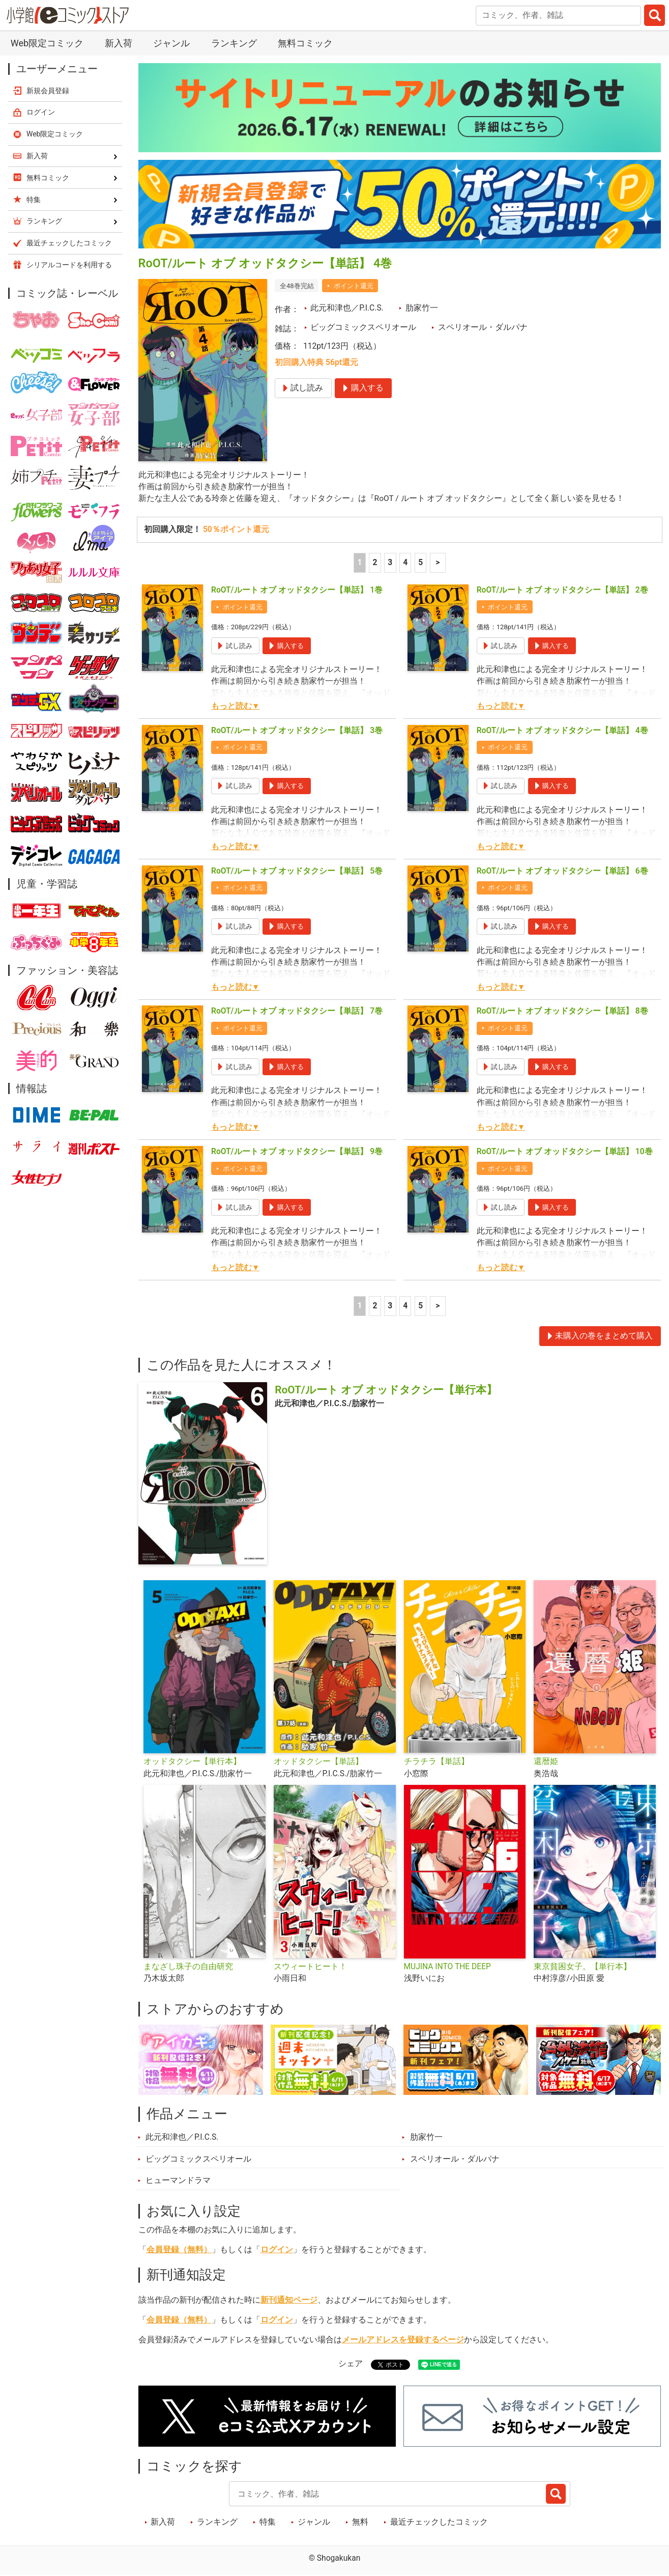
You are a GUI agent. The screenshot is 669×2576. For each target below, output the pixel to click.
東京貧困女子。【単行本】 (582, 1966)
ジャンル (171, 43)
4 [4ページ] (405, 562)
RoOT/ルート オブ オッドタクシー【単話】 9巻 (297, 1151)
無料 (360, 2522)
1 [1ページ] (360, 562)
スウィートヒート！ (310, 1966)
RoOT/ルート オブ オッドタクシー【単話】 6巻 (562, 871)
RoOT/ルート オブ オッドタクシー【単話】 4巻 (562, 730)
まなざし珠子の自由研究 (188, 1966)
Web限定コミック (47, 43)
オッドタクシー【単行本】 (192, 1762)
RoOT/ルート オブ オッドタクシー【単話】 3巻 (297, 730)
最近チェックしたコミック (439, 2522)
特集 (267, 2522)
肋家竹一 (421, 308)
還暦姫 (546, 1762)
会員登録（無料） (179, 2249)
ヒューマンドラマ (178, 2180)
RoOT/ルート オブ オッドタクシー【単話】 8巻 (562, 1011)
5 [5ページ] (420, 562)
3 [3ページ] (390, 562)
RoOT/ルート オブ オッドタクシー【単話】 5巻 (297, 871)
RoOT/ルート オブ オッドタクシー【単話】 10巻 (565, 1151)
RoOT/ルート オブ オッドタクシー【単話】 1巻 (297, 590)
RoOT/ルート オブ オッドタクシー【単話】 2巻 (562, 590)
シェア (350, 2363)
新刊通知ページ (288, 2300)
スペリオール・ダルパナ (483, 327)
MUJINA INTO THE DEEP (447, 1966)
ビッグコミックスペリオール (363, 327)
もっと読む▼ (235, 706)
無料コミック (305, 43)
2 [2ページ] (374, 562)
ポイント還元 (353, 286)
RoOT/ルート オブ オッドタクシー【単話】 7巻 (297, 1011)
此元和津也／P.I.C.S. (346, 308)
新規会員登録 (47, 91)
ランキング (234, 43)
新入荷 (118, 43)
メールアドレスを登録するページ (403, 2339)
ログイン (276, 2249)
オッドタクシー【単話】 (318, 1762)
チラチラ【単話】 (436, 1762)
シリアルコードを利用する (69, 265)
